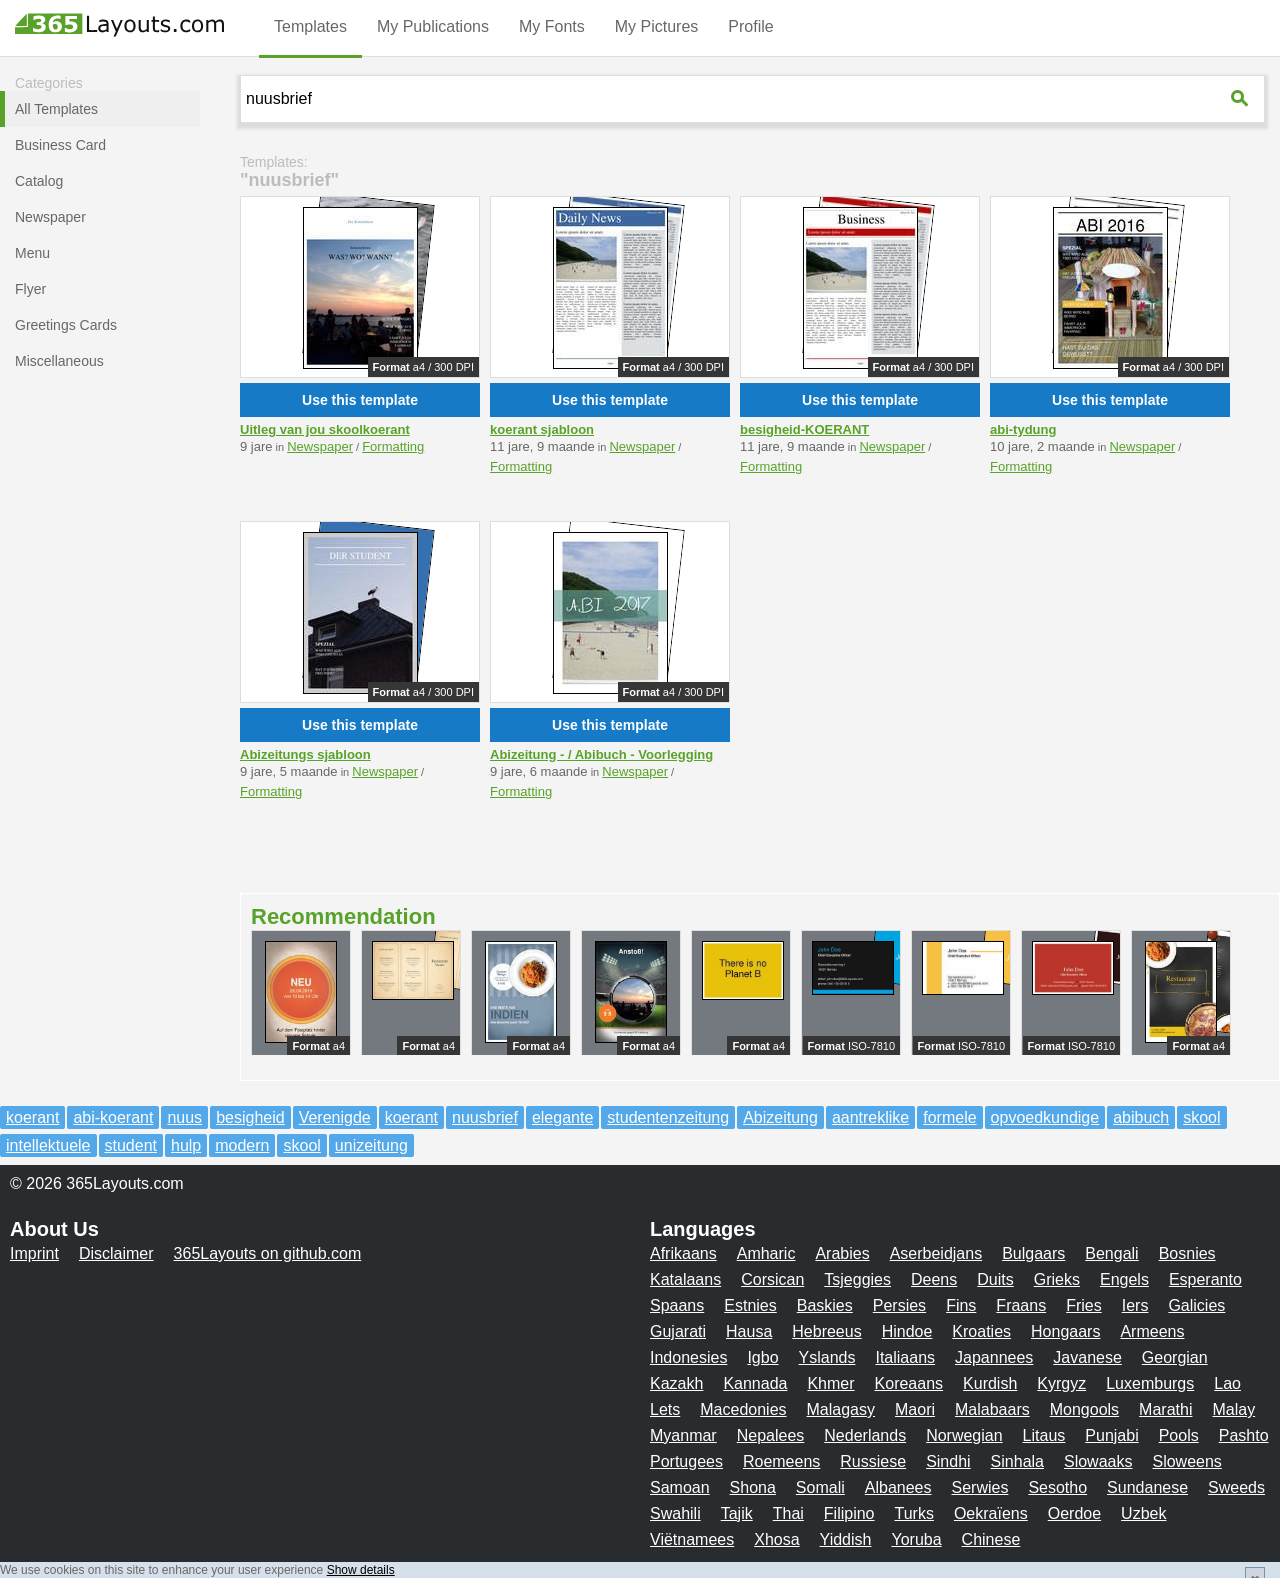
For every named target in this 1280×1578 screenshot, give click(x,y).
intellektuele (48, 1145)
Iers (1135, 1305)
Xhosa (776, 1539)
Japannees (994, 1357)
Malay (1233, 1409)
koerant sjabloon (542, 429)
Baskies (825, 1305)
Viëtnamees (692, 1539)
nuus (184, 1117)
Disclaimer (116, 1253)
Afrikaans (683, 1253)
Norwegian (964, 1435)
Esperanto (1205, 1279)
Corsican (772, 1279)
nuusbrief (485, 1117)
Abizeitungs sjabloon (305, 754)
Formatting (393, 446)
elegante (562, 1117)
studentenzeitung (668, 1117)
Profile (750, 26)
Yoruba (916, 1539)
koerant (32, 1117)
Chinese (991, 1539)
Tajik (737, 1513)
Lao (1227, 1383)
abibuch (1141, 1117)
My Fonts (552, 26)
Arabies (842, 1253)
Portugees (686, 1461)
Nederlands (865, 1435)
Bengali (1111, 1253)
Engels (1124, 1279)
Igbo (762, 1357)
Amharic (766, 1253)
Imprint (34, 1253)
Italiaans (905, 1357)
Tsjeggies (857, 1279)
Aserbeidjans (936, 1253)
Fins (961, 1305)
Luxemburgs (1150, 1383)
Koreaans (909, 1383)
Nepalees (771, 1435)
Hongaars (1065, 1331)
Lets (665, 1409)
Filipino (849, 1513)
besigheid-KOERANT (804, 429)
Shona (753, 1487)
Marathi (1165, 1409)
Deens (934, 1279)
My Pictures (657, 26)
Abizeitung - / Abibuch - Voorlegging (601, 754)
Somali (820, 1487)
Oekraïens (991, 1513)
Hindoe (907, 1331)
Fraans (1021, 1305)
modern (242, 1145)
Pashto (1244, 1435)
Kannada (755, 1383)
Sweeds (1236, 1487)
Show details (361, 1570)
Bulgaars (1033, 1253)
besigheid (250, 1117)
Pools (1179, 1435)
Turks (914, 1513)
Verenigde (335, 1117)
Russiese (873, 1461)
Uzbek (1143, 1513)
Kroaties (981, 1331)
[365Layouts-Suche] (1242, 98)
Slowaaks (1098, 1461)
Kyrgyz (1061, 1383)
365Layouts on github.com (268, 1253)
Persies (899, 1305)
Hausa (749, 1331)
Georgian (1175, 1357)
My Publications (433, 26)
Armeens (1152, 1331)
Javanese (1087, 1357)
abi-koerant (113, 1117)
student (131, 1145)
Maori (915, 1409)
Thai (788, 1513)
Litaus (1044, 1435)
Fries (1084, 1305)
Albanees (898, 1487)
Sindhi (948, 1461)
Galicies (1196, 1305)
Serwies (979, 1487)
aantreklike (870, 1117)
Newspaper (320, 446)
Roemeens (781, 1461)
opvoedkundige (1045, 1117)
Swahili (675, 1513)
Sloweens (1186, 1461)
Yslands (827, 1357)
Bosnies (1187, 1253)
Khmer (830, 1383)
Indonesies (688, 1357)
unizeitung (371, 1145)
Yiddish (846, 1539)
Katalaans (685, 1279)
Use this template (360, 400)
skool (1201, 1117)
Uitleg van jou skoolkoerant (325, 429)
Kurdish (990, 1383)
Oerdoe (1074, 1513)
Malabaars (992, 1409)
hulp (186, 1145)
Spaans (677, 1305)
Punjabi (1111, 1435)
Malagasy (841, 1409)
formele (949, 1117)
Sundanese (1147, 1487)
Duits (995, 1279)
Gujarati (678, 1331)
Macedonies (743, 1409)
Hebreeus (826, 1331)
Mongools (1084, 1409)
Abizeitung (780, 1117)
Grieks (1057, 1279)
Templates (310, 26)
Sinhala (1017, 1461)
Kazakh (676, 1383)
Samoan (680, 1487)
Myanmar (683, 1435)
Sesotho (1057, 1487)
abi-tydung (1023, 429)
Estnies (750, 1305)
